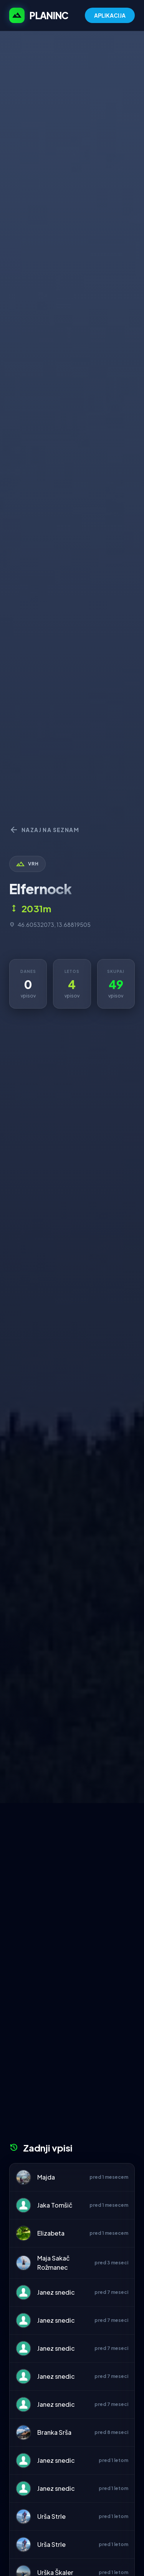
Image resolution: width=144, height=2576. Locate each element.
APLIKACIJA (110, 15)
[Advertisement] (72, 1879)
